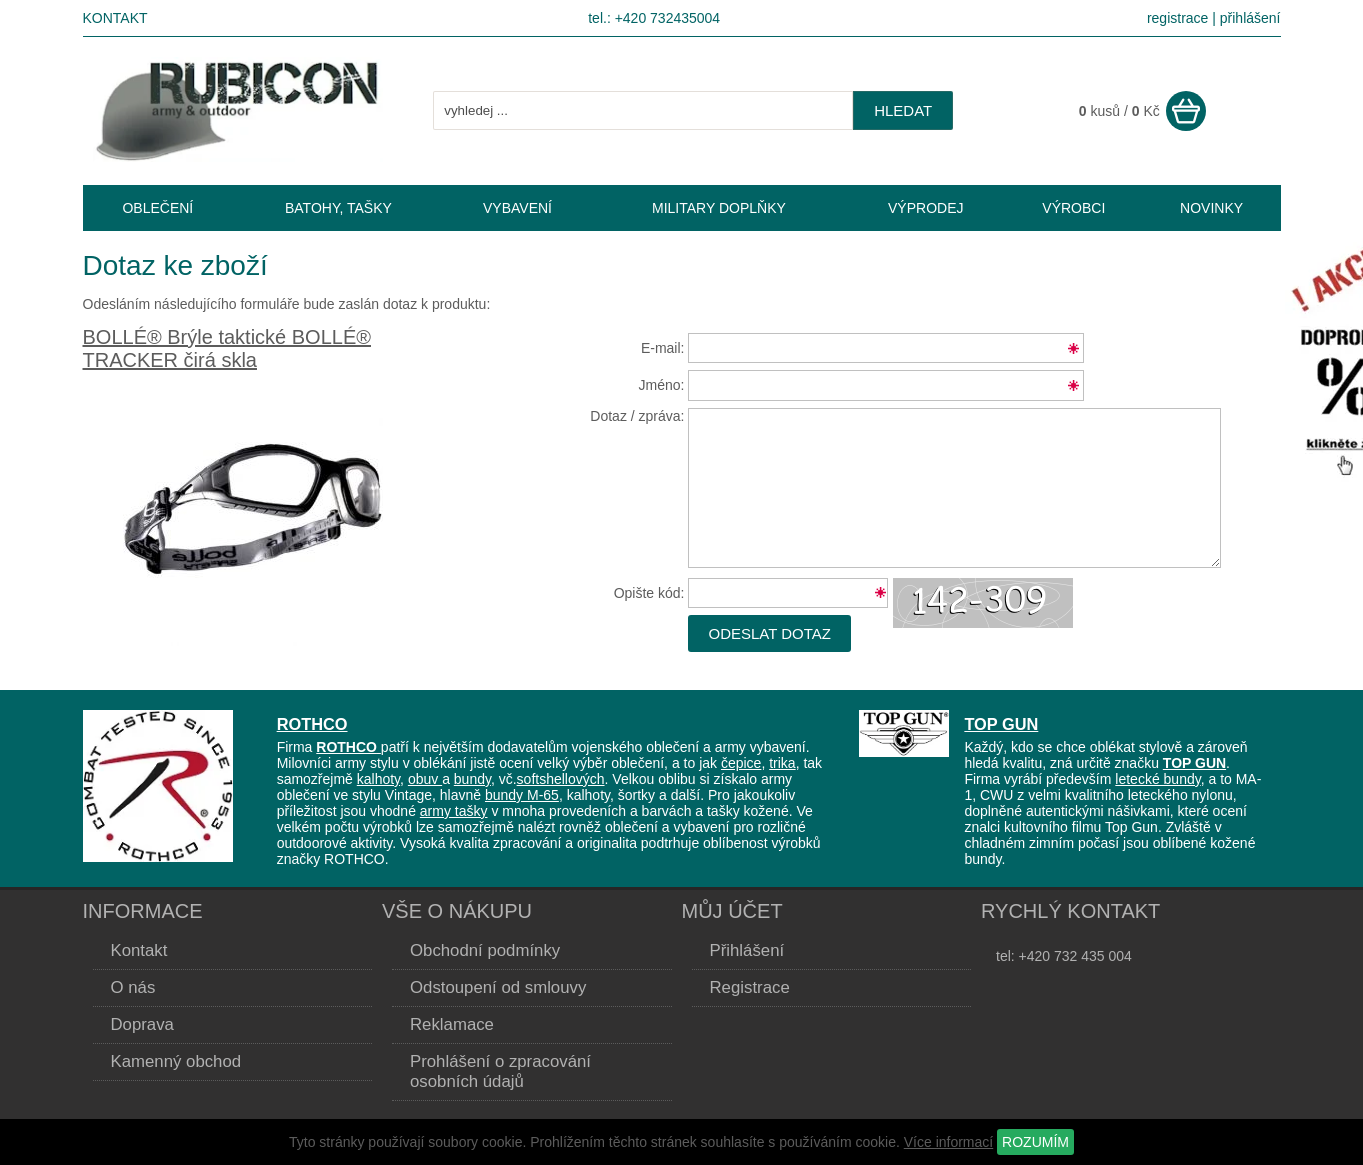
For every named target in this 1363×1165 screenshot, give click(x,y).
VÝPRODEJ (925, 208)
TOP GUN (1001, 724)
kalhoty (378, 779)
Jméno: (662, 385)
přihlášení (1250, 18)
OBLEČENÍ (157, 208)
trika (782, 763)
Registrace (750, 987)
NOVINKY (1211, 208)
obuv (425, 779)
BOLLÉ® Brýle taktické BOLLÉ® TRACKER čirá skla (227, 348)
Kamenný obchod (176, 1061)
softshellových (561, 779)
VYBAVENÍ (517, 208)
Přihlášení (747, 950)
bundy (472, 779)
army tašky (454, 811)
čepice (741, 763)
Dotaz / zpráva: (637, 416)
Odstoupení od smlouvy (498, 987)
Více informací (948, 1142)
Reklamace (452, 1024)
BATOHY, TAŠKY (338, 208)
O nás (133, 987)
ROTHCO (312, 724)
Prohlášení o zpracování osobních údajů (500, 1071)
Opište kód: (649, 593)
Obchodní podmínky (485, 950)
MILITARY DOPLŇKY (719, 208)
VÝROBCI (1073, 208)
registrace (1177, 18)
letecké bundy (1157, 779)
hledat (903, 110)
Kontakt (115, 18)
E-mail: (663, 348)
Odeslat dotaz (769, 633)
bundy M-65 (522, 795)
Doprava (142, 1024)
